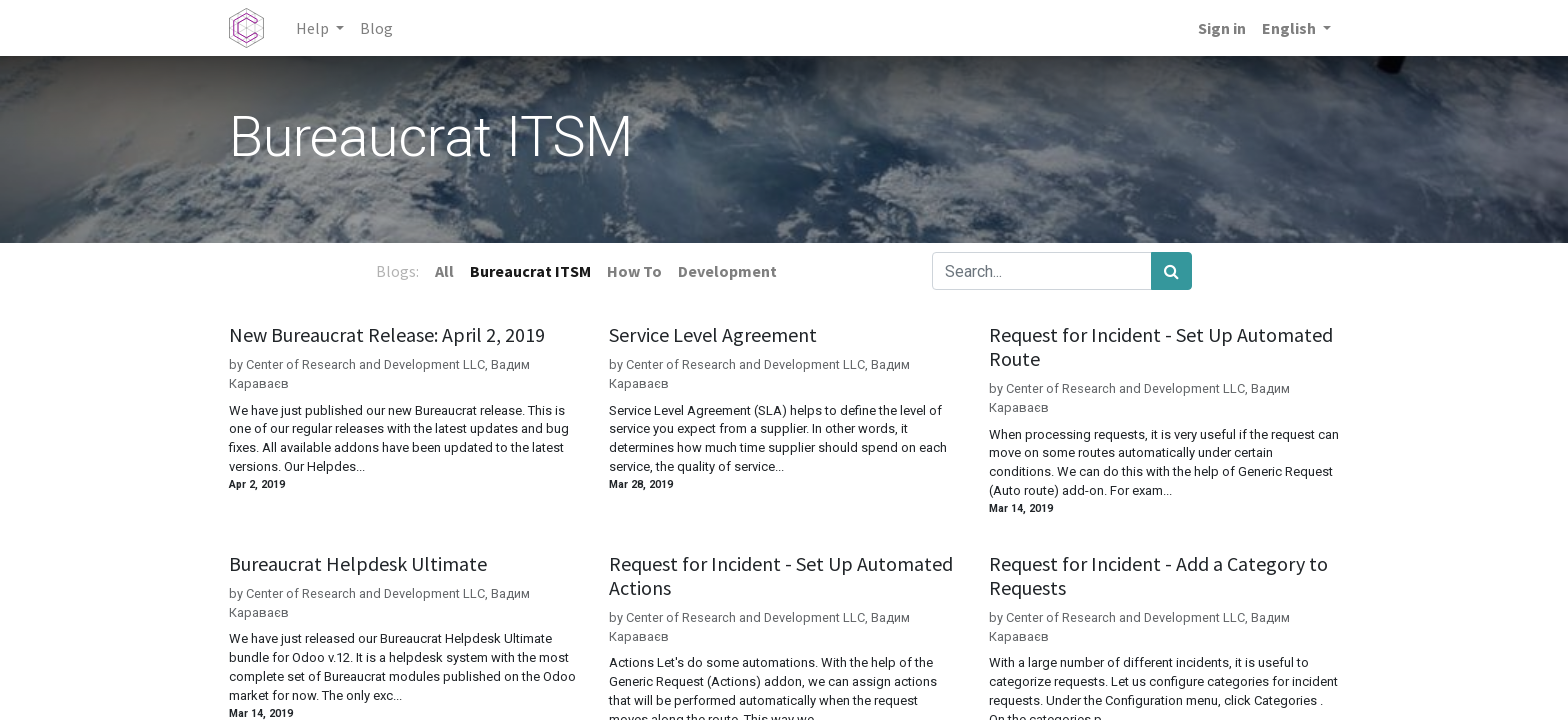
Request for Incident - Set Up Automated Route (1161, 347)
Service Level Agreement (713, 335)
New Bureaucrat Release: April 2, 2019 (387, 335)
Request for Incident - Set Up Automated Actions (781, 576)
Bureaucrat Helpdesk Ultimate (358, 564)
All (444, 271)
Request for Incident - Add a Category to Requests (1158, 576)
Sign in (1222, 28)
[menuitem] (376, 28)
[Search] (1171, 271)
